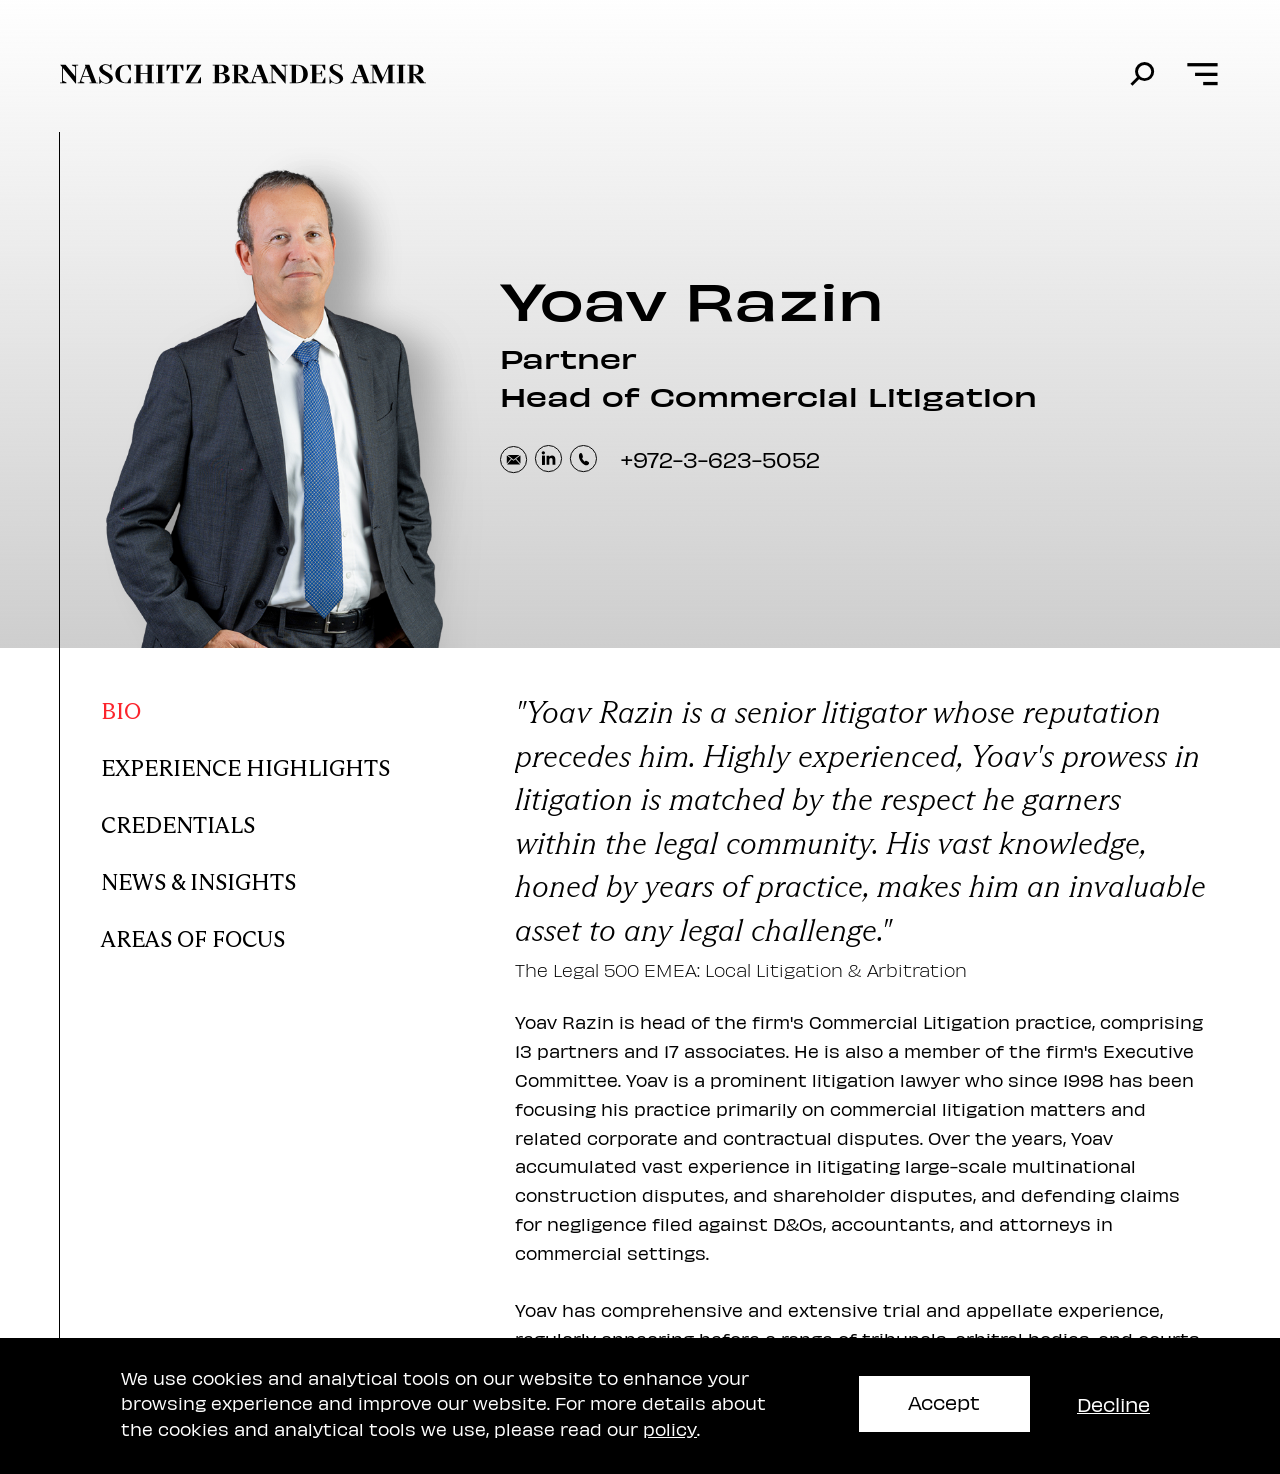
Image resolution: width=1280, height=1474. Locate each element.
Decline (1113, 1403)
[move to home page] (243, 74)
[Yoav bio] (263, 706)
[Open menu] (1202, 74)
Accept (944, 1401)
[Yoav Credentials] (263, 820)
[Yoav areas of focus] (263, 934)
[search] (1142, 74)
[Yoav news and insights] (263, 877)
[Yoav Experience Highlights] (263, 763)
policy (670, 1428)
